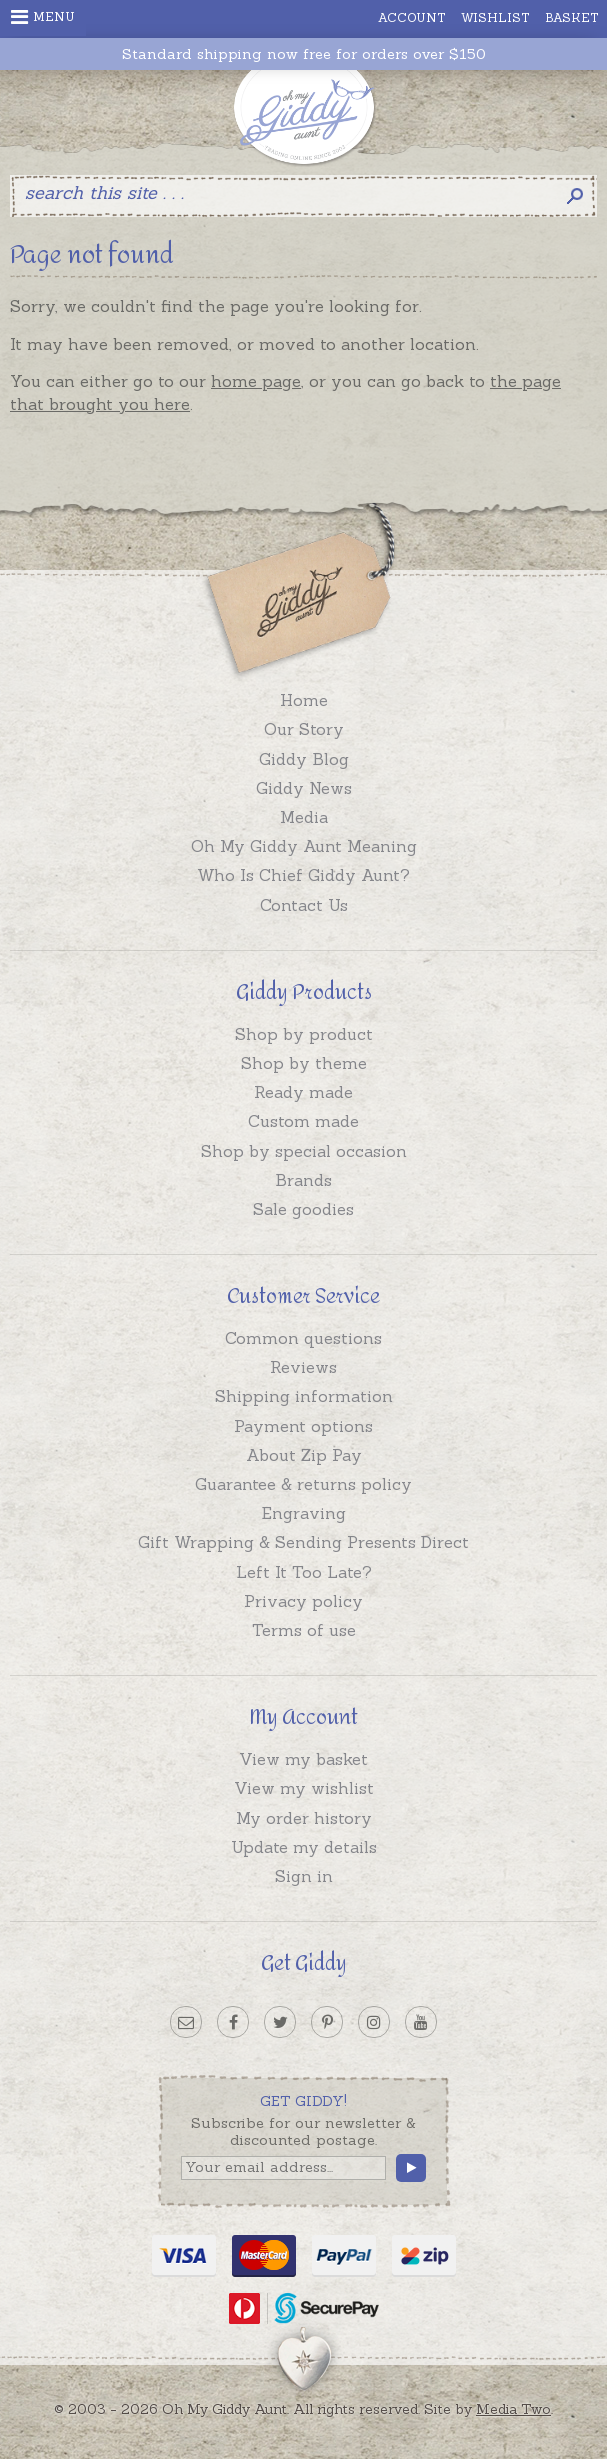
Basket (572, 17)
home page (256, 381)
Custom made (303, 1121)
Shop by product (304, 1034)
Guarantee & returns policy (303, 1484)
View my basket (303, 1759)
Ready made (303, 1092)
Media (304, 817)
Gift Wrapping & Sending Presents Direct (303, 1542)
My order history (304, 1818)
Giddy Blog (304, 759)
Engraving (304, 1513)
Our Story (304, 729)
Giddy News (304, 788)
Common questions (303, 1338)
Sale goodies (303, 1209)
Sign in (304, 1876)
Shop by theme (304, 1063)
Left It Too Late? (304, 1572)
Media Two (513, 2409)
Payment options (303, 1426)
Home (304, 700)
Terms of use (304, 1630)
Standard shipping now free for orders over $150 (304, 54)
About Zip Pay (304, 1455)
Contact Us (304, 905)
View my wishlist (304, 1788)
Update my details (304, 1847)
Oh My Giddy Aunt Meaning (304, 846)
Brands (303, 1180)
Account (412, 17)
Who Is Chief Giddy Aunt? (303, 875)
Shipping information (304, 1396)
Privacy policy (303, 1601)
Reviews (303, 1367)
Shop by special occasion (304, 1151)
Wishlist (495, 17)
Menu (43, 17)
